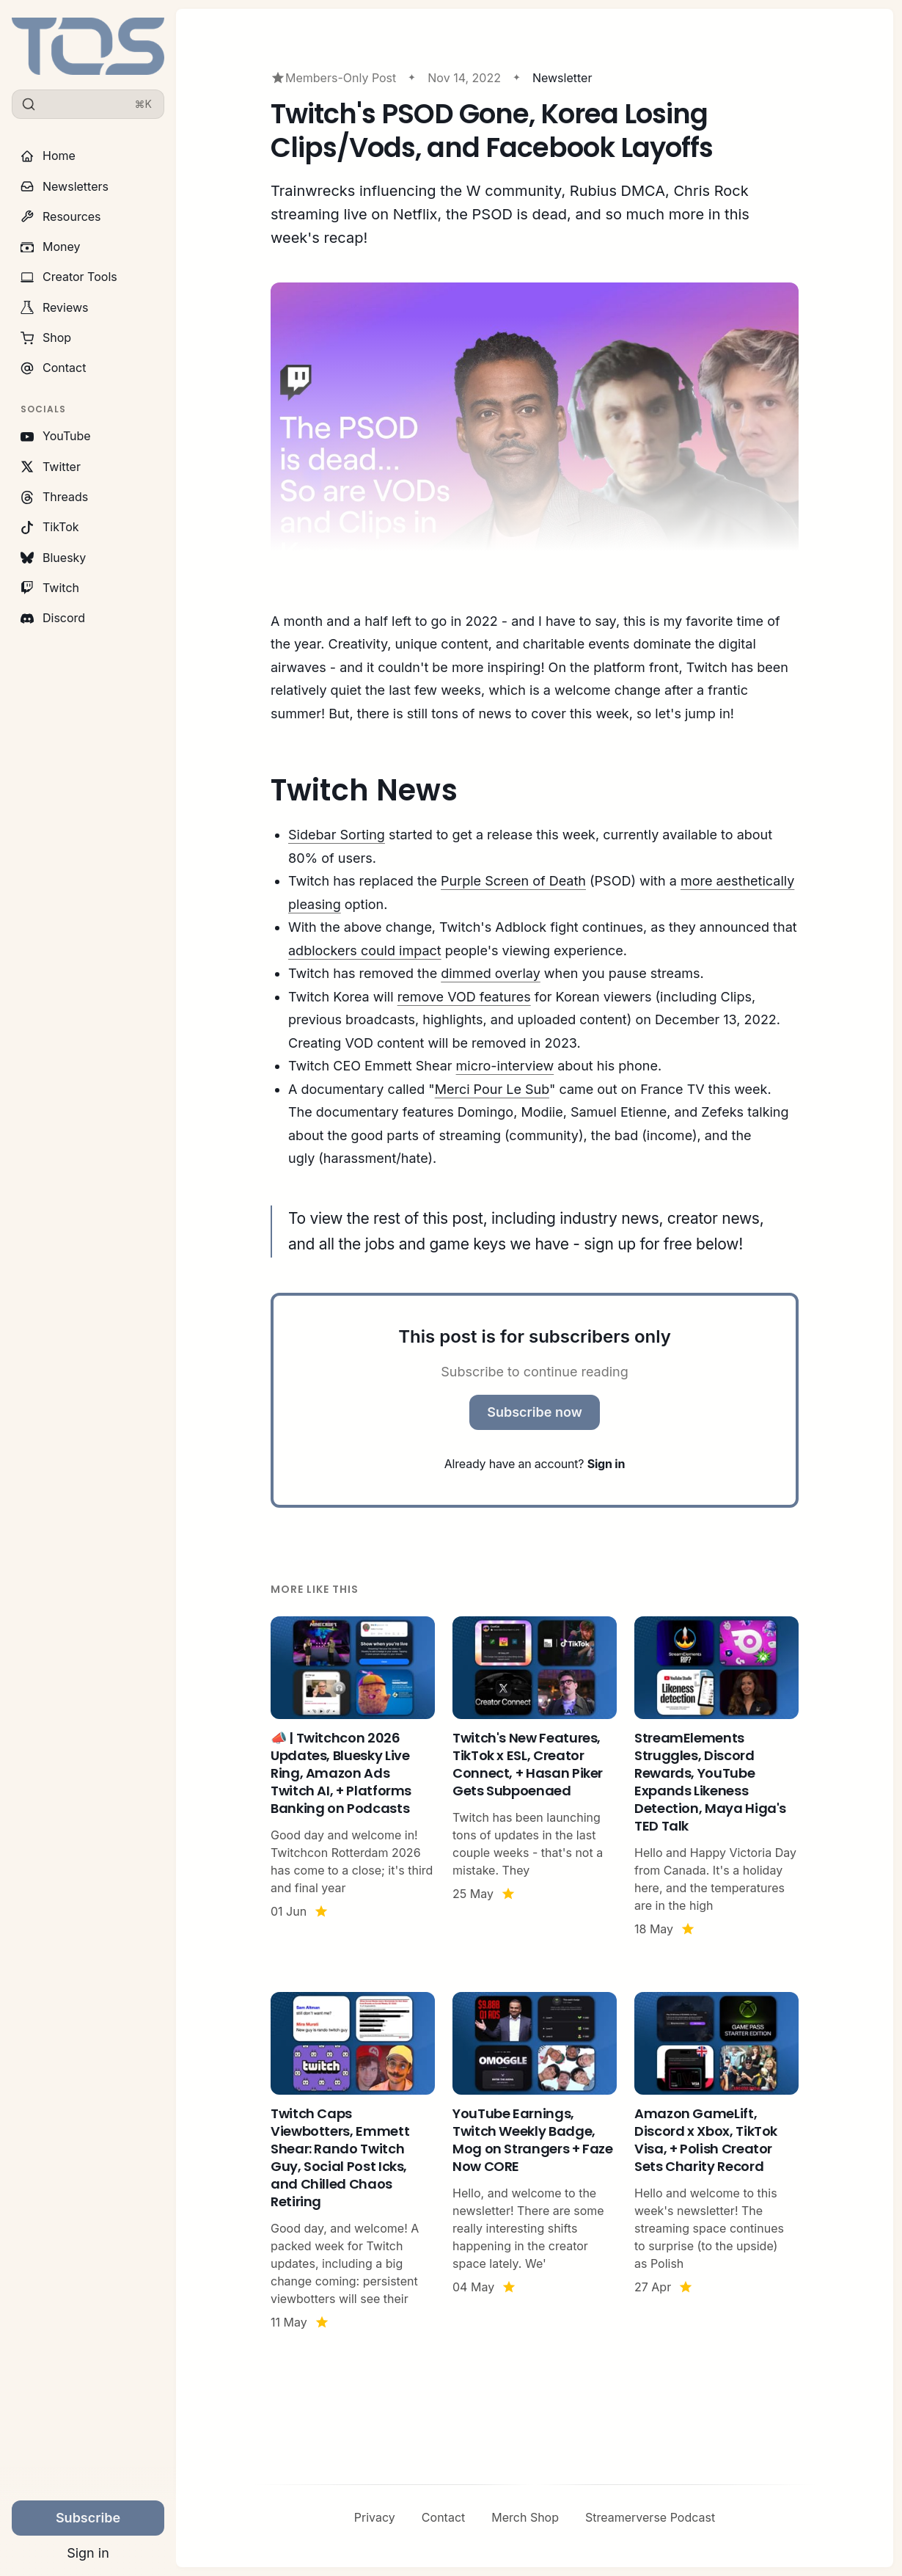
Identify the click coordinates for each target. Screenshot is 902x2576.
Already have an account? (534, 1463)
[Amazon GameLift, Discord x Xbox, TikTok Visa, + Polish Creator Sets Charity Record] (716, 2161)
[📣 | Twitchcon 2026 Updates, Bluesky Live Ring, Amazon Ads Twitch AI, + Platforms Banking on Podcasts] (353, 1777)
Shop (46, 337)
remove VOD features (464, 996)
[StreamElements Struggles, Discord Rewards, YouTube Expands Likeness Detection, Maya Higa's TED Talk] (716, 1777)
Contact (53, 367)
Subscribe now (534, 1412)
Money (51, 246)
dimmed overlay (490, 973)
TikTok (50, 526)
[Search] (88, 104)
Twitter (51, 466)
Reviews (55, 307)
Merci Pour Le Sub (492, 1089)
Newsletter (562, 77)
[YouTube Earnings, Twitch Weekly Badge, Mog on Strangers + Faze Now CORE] (534, 2161)
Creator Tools (69, 276)
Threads (54, 496)
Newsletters (65, 186)
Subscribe (88, 2517)
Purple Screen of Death (513, 881)
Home (48, 155)
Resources (61, 216)
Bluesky (53, 557)
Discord (53, 617)
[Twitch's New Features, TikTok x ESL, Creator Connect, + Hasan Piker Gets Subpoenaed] (534, 1777)
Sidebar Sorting (336, 834)
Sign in (88, 2553)
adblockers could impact (364, 950)
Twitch (50, 587)
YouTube (56, 435)
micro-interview (505, 1065)
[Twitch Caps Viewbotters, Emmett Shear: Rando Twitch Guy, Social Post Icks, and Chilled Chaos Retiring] (353, 2161)
